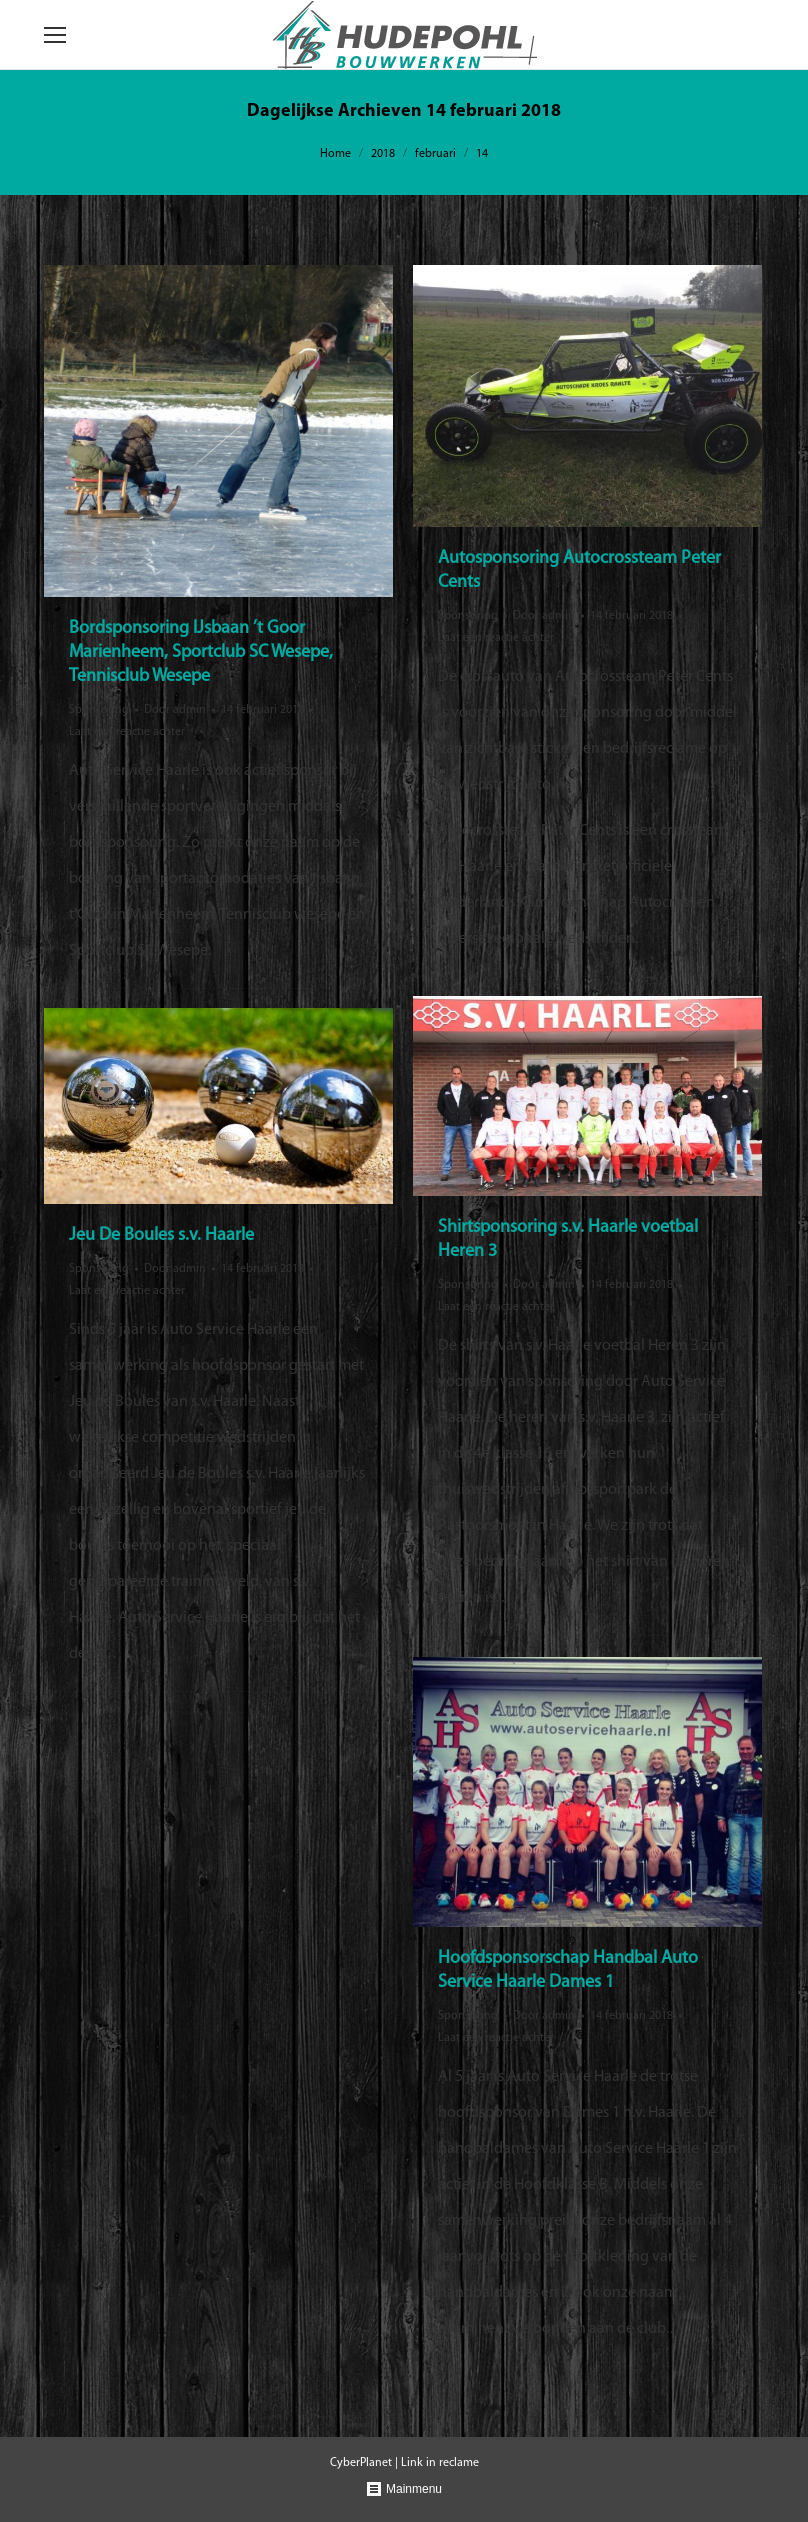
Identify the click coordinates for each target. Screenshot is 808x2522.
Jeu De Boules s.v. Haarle (161, 1235)
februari (435, 154)
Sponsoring (99, 710)
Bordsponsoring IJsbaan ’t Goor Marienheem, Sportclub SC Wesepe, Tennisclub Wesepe (201, 652)
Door (175, 710)
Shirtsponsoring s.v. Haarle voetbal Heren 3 (568, 1239)
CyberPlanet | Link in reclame (404, 2463)
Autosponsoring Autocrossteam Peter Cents (579, 570)
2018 (383, 154)
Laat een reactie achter (127, 732)
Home (335, 154)
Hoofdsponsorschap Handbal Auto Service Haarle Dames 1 (568, 1970)
